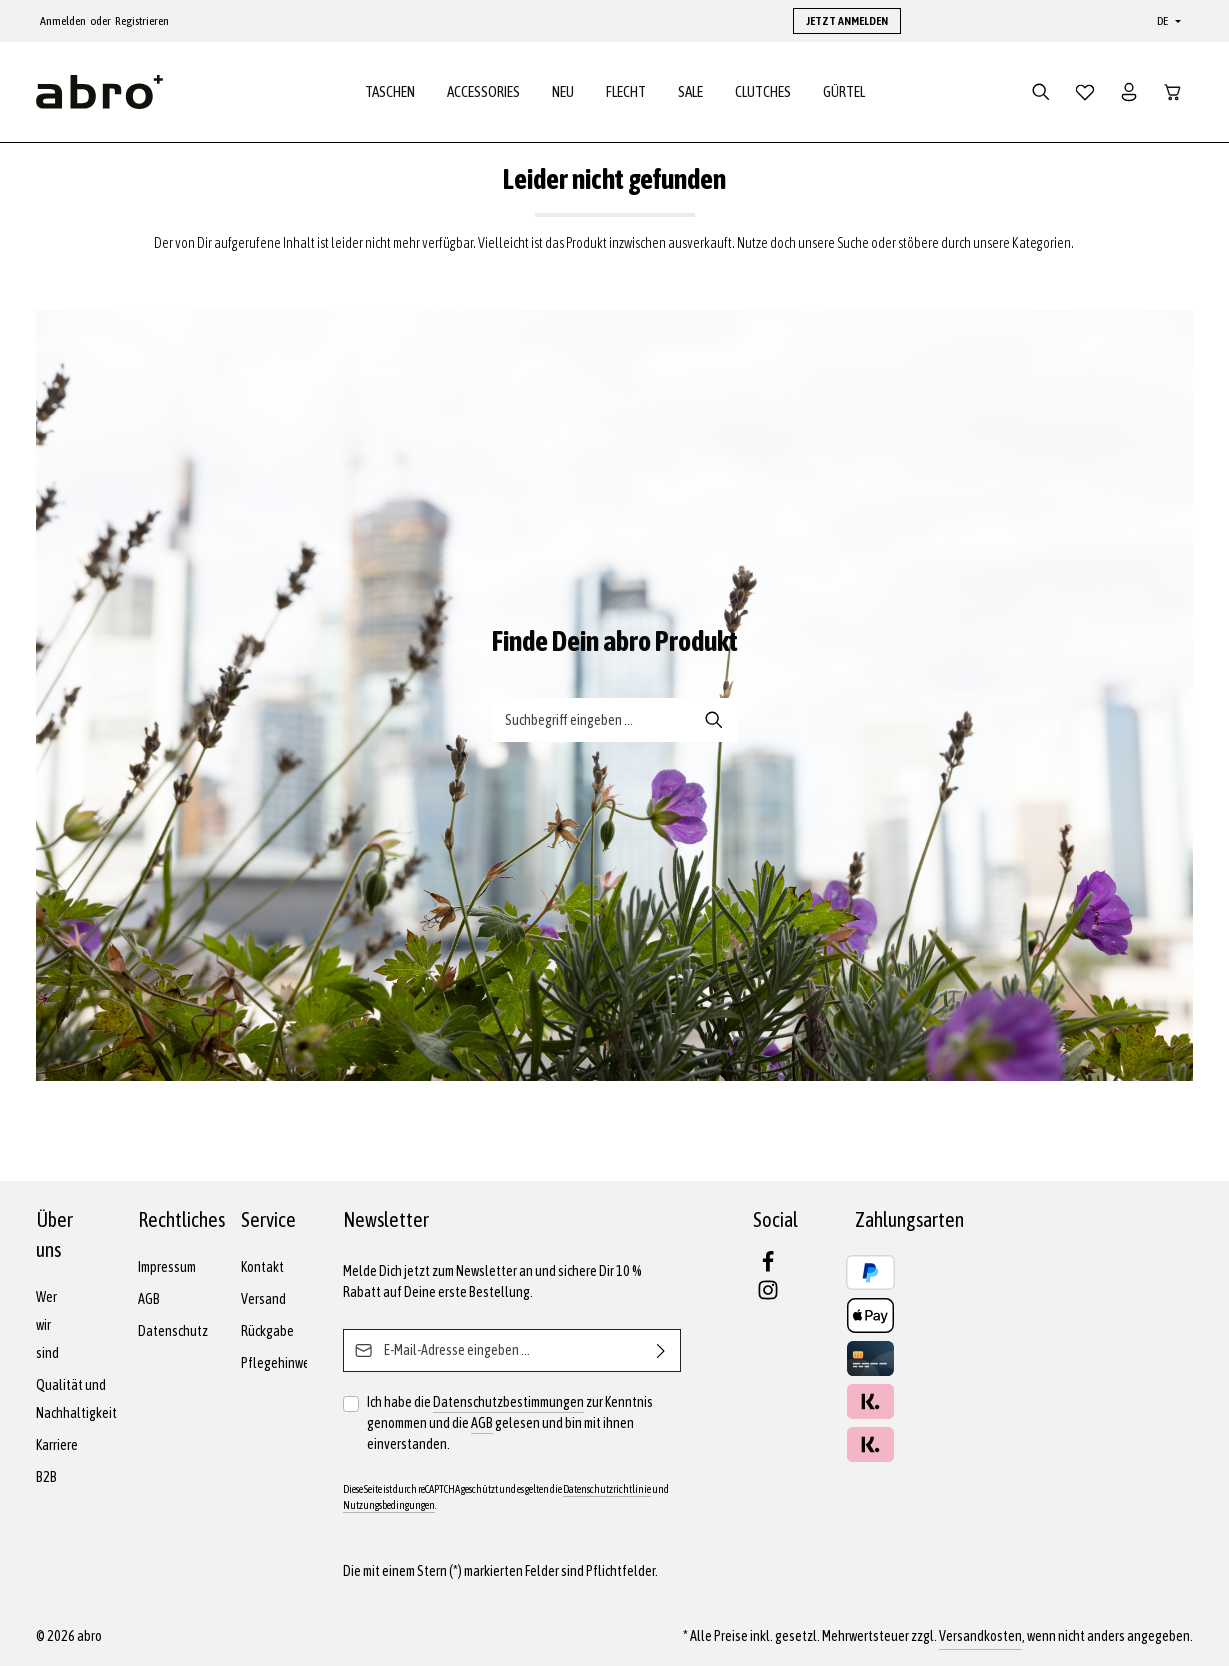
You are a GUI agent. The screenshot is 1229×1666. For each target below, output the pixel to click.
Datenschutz (173, 1331)
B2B (46, 1477)
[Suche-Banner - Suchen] (714, 720)
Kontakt (262, 1267)
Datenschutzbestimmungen (508, 1402)
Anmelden (63, 21)
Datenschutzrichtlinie (607, 1489)
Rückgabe (267, 1331)
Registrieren (142, 21)
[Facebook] (768, 1268)
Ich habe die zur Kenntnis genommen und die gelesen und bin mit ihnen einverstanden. (510, 1422)
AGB (149, 1299)
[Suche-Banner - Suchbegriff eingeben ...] (592, 720)
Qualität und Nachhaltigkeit (76, 1399)
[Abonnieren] (661, 1350)
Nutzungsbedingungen (389, 1505)
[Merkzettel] (1085, 92)
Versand (263, 1299)
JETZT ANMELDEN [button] (847, 21)
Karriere (57, 1445)
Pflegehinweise (283, 1363)
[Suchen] (1041, 92)
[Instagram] (768, 1296)
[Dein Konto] (1129, 92)
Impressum (167, 1267)
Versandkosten (980, 1636)
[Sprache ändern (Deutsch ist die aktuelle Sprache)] (1167, 21)
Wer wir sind (47, 1325)
